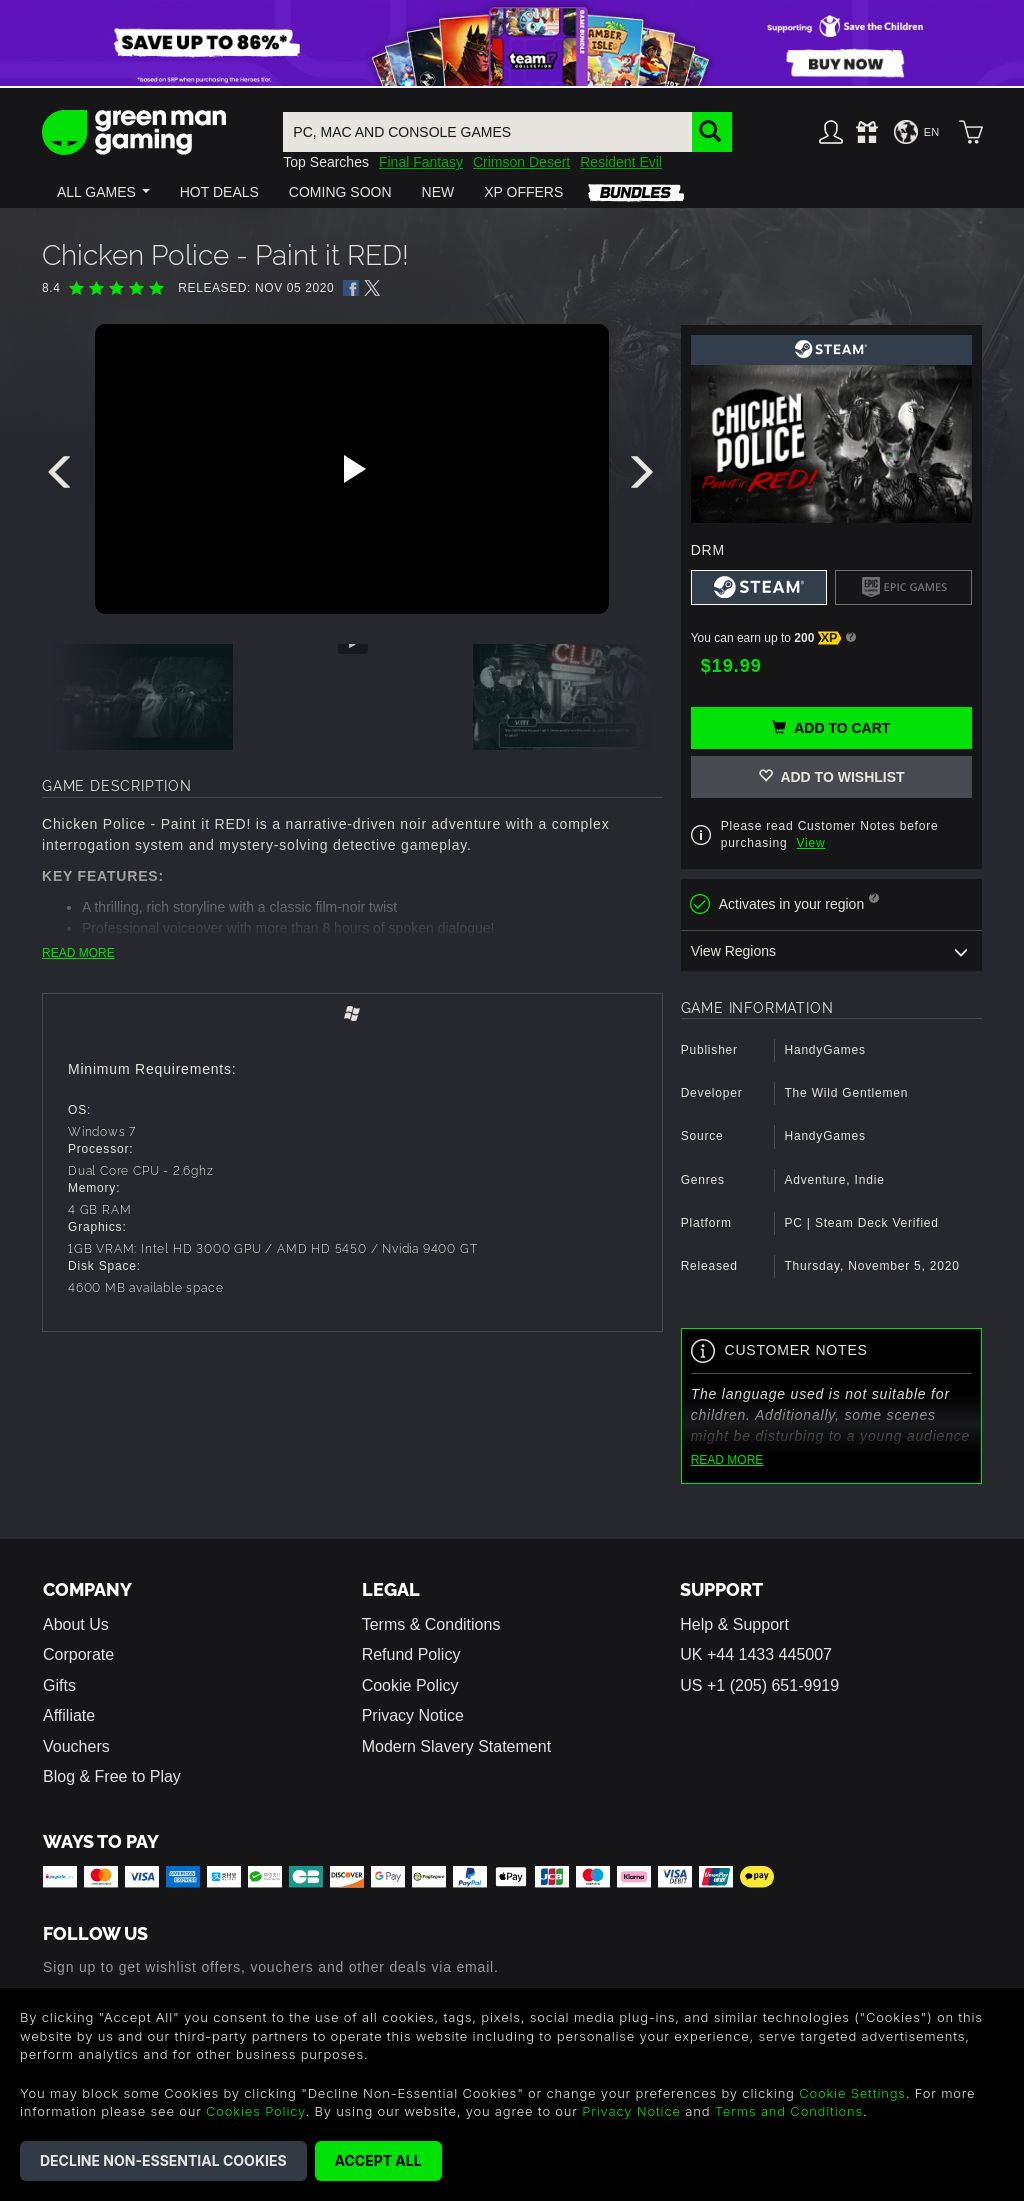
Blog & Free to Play (112, 1776)
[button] (103, 192)
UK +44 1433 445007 (756, 1654)
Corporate (78, 1654)
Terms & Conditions (431, 1624)
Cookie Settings (852, 2093)
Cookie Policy (410, 1685)
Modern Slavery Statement (456, 1746)
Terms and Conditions (789, 2111)
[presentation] (63, 477)
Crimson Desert (521, 162)
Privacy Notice (413, 1715)
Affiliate (69, 1715)
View (811, 843)
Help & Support (734, 1624)
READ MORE (78, 953)
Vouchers (76, 1746)
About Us (76, 1624)
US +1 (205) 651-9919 (759, 1685)
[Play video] (352, 469)
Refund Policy (411, 1654)
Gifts (59, 1685)
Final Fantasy (421, 162)
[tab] (352, 1015)
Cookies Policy (255, 2111)
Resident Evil (621, 162)
